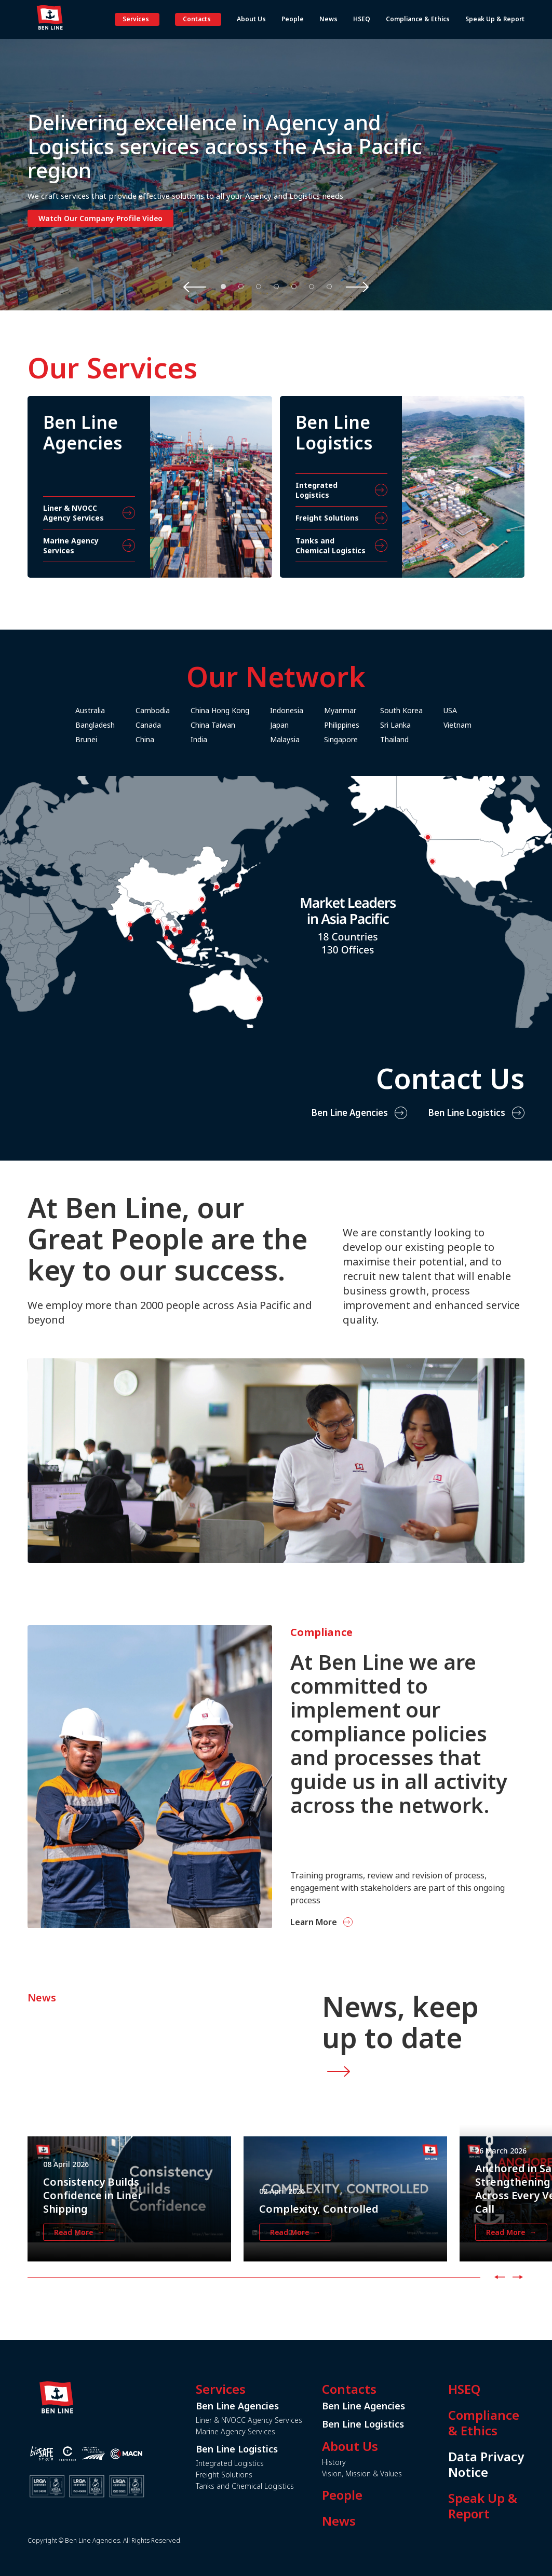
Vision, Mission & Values (398, 2473)
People (378, 2495)
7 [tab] (329, 286)
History (370, 2462)
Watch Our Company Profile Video (100, 218)
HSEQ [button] (361, 19)
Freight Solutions (260, 2474)
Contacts (197, 19)
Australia (126, 710)
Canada (184, 725)
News (375, 2521)
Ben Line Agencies (349, 1148)
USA (486, 710)
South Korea (437, 710)
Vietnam (493, 725)
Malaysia (320, 739)
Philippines (377, 725)
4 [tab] (276, 286)
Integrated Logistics (266, 2463)
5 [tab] (294, 286)
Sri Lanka (431, 725)
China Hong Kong (255, 710)
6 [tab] (311, 286)
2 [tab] (241, 286)
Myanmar (376, 710)
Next (357, 287)
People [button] (292, 19)
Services (136, 19)
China (180, 739)
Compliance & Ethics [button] (418, 19)
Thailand (430, 739)
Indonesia (322, 710)
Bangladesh (131, 725)
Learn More (349, 1922)
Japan (315, 725)
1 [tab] (223, 286)
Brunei (122, 739)
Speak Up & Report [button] (494, 19)
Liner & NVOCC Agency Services (285, 2420)
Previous (194, 287)
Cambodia (188, 710)
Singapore (377, 739)
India (234, 739)
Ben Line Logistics (466, 1148)
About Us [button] (251, 19)
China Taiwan (248, 725)
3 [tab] (258, 286)
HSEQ (500, 2389)
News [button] (328, 19)
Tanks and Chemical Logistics (281, 2486)
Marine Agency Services (272, 2431)
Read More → (79, 2268)
